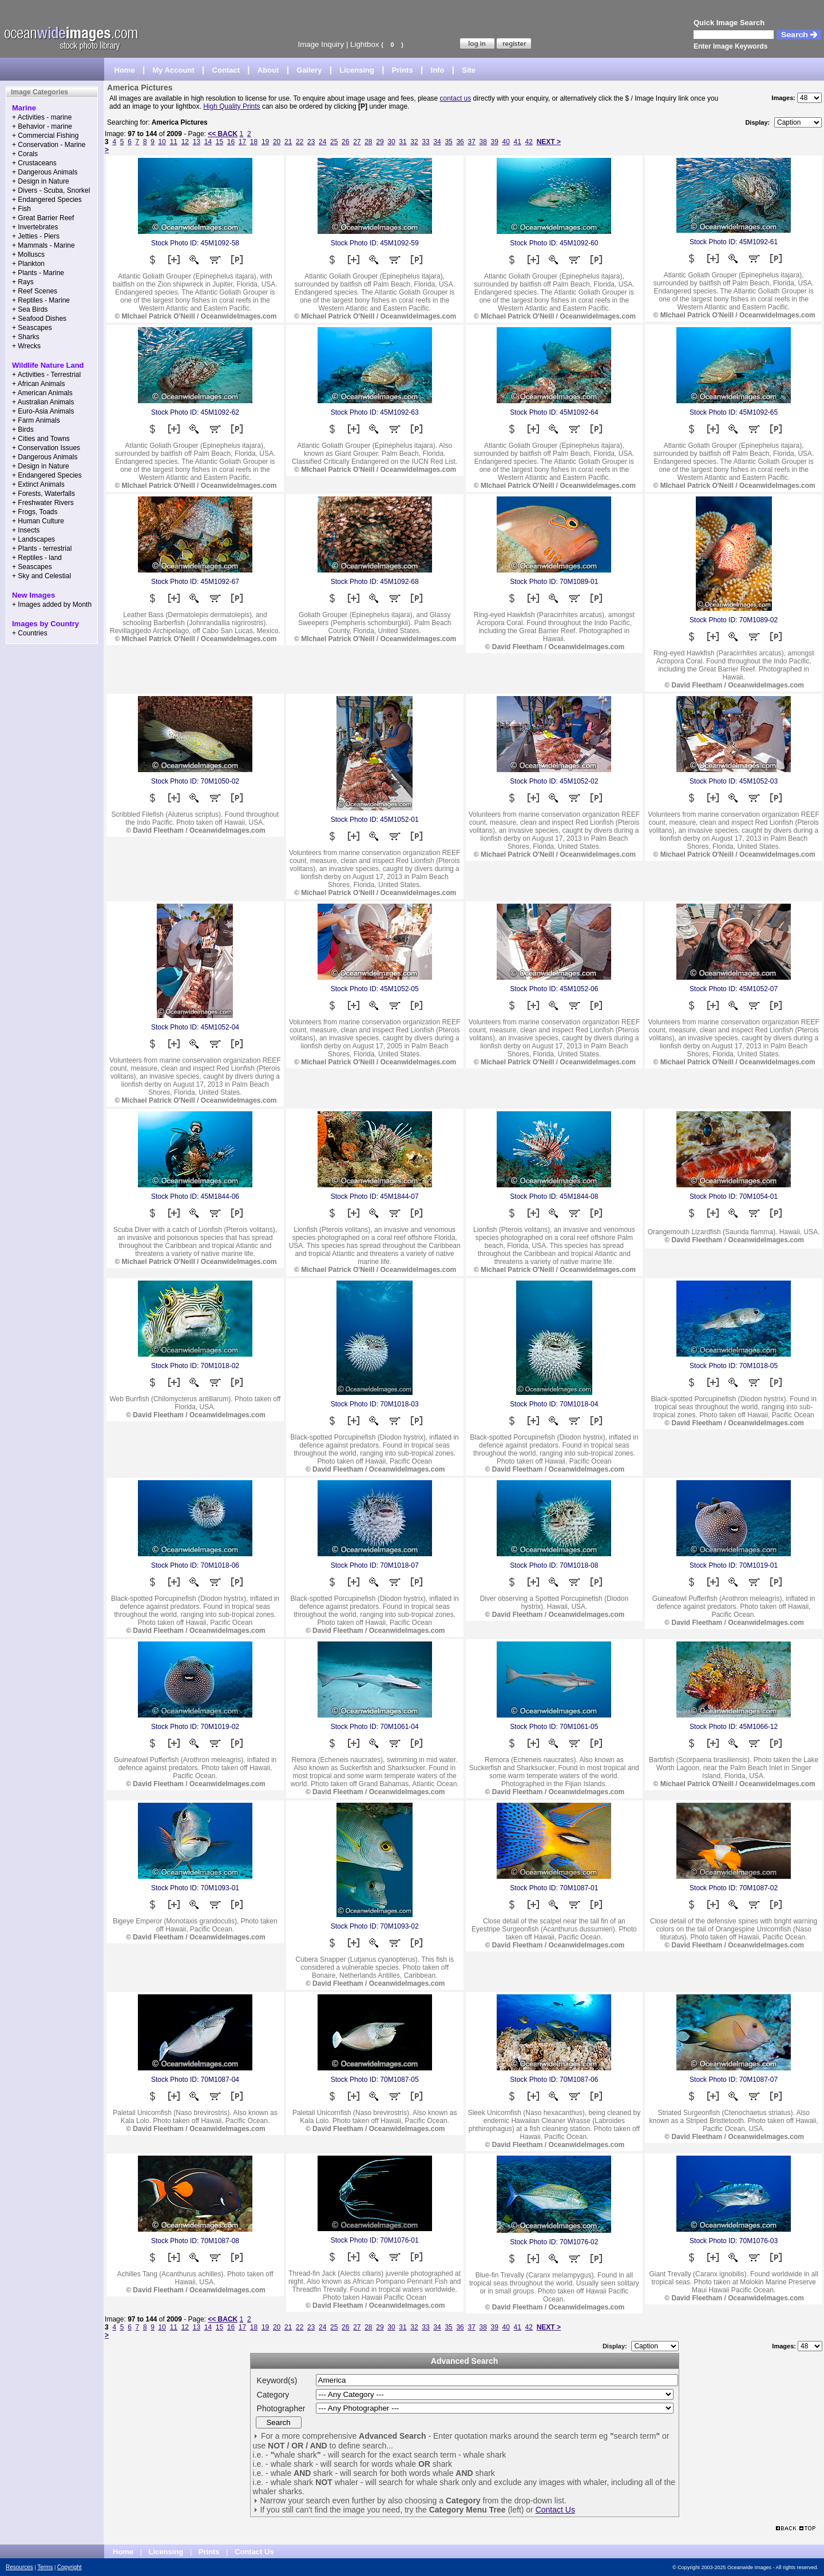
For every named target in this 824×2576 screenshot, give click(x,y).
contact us (456, 98)
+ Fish (21, 209)
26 (345, 142)
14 (208, 142)
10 (162, 142)
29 (379, 142)
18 (254, 142)
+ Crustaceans (34, 163)
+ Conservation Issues (46, 448)
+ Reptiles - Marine (41, 300)
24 (322, 142)
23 (311, 142)
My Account (174, 70)
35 (448, 142)
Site (469, 70)
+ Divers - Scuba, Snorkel (51, 190)
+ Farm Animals (36, 420)
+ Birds (23, 430)
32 (414, 142)
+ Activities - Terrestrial (46, 375)
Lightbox (364, 44)
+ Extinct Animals (38, 484)
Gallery (309, 70)
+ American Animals (42, 393)
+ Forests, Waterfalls (43, 494)
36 (460, 142)
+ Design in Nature (40, 181)
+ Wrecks (26, 346)
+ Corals (25, 154)
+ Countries (29, 633)
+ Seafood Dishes (39, 319)
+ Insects (25, 530)
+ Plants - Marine (38, 273)
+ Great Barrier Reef (43, 218)
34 (437, 142)
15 (219, 142)
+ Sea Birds (29, 309)
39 (494, 142)
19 (265, 142)
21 (288, 142)
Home (124, 70)
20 (276, 142)
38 (482, 142)
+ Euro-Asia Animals (43, 411)
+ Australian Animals (43, 402)
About (268, 70)
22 (299, 142)
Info (438, 70)
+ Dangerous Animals (44, 172)
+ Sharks (25, 337)
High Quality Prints (231, 106)
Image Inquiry (321, 44)
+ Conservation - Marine (48, 145)
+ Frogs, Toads (35, 512)
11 (173, 142)
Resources (19, 2567)
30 (391, 142)
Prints (402, 70)
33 (425, 142)
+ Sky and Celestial (41, 576)
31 (402, 142)
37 (471, 142)
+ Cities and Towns (41, 439)
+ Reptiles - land (37, 558)
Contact (226, 70)
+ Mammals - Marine (43, 245)
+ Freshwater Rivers (43, 503)
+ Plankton (28, 264)
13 (196, 142)
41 (517, 142)
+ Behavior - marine (42, 126)
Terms (45, 2567)
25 (334, 142)
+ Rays (23, 282)
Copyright (69, 2567)
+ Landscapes (33, 539)
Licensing (356, 70)
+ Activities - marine (42, 117)
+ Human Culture (38, 521)
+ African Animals (38, 384)
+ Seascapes (32, 328)
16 (231, 142)
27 (356, 142)
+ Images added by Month (52, 605)
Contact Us (555, 2509)
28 (368, 142)
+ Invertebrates (35, 227)
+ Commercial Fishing (45, 136)
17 (242, 142)
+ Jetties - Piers (36, 236)
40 (506, 142)
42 (529, 142)
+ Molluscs (28, 255)
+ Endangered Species (47, 200)
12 (185, 142)
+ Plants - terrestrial (42, 548)
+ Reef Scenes (34, 291)
